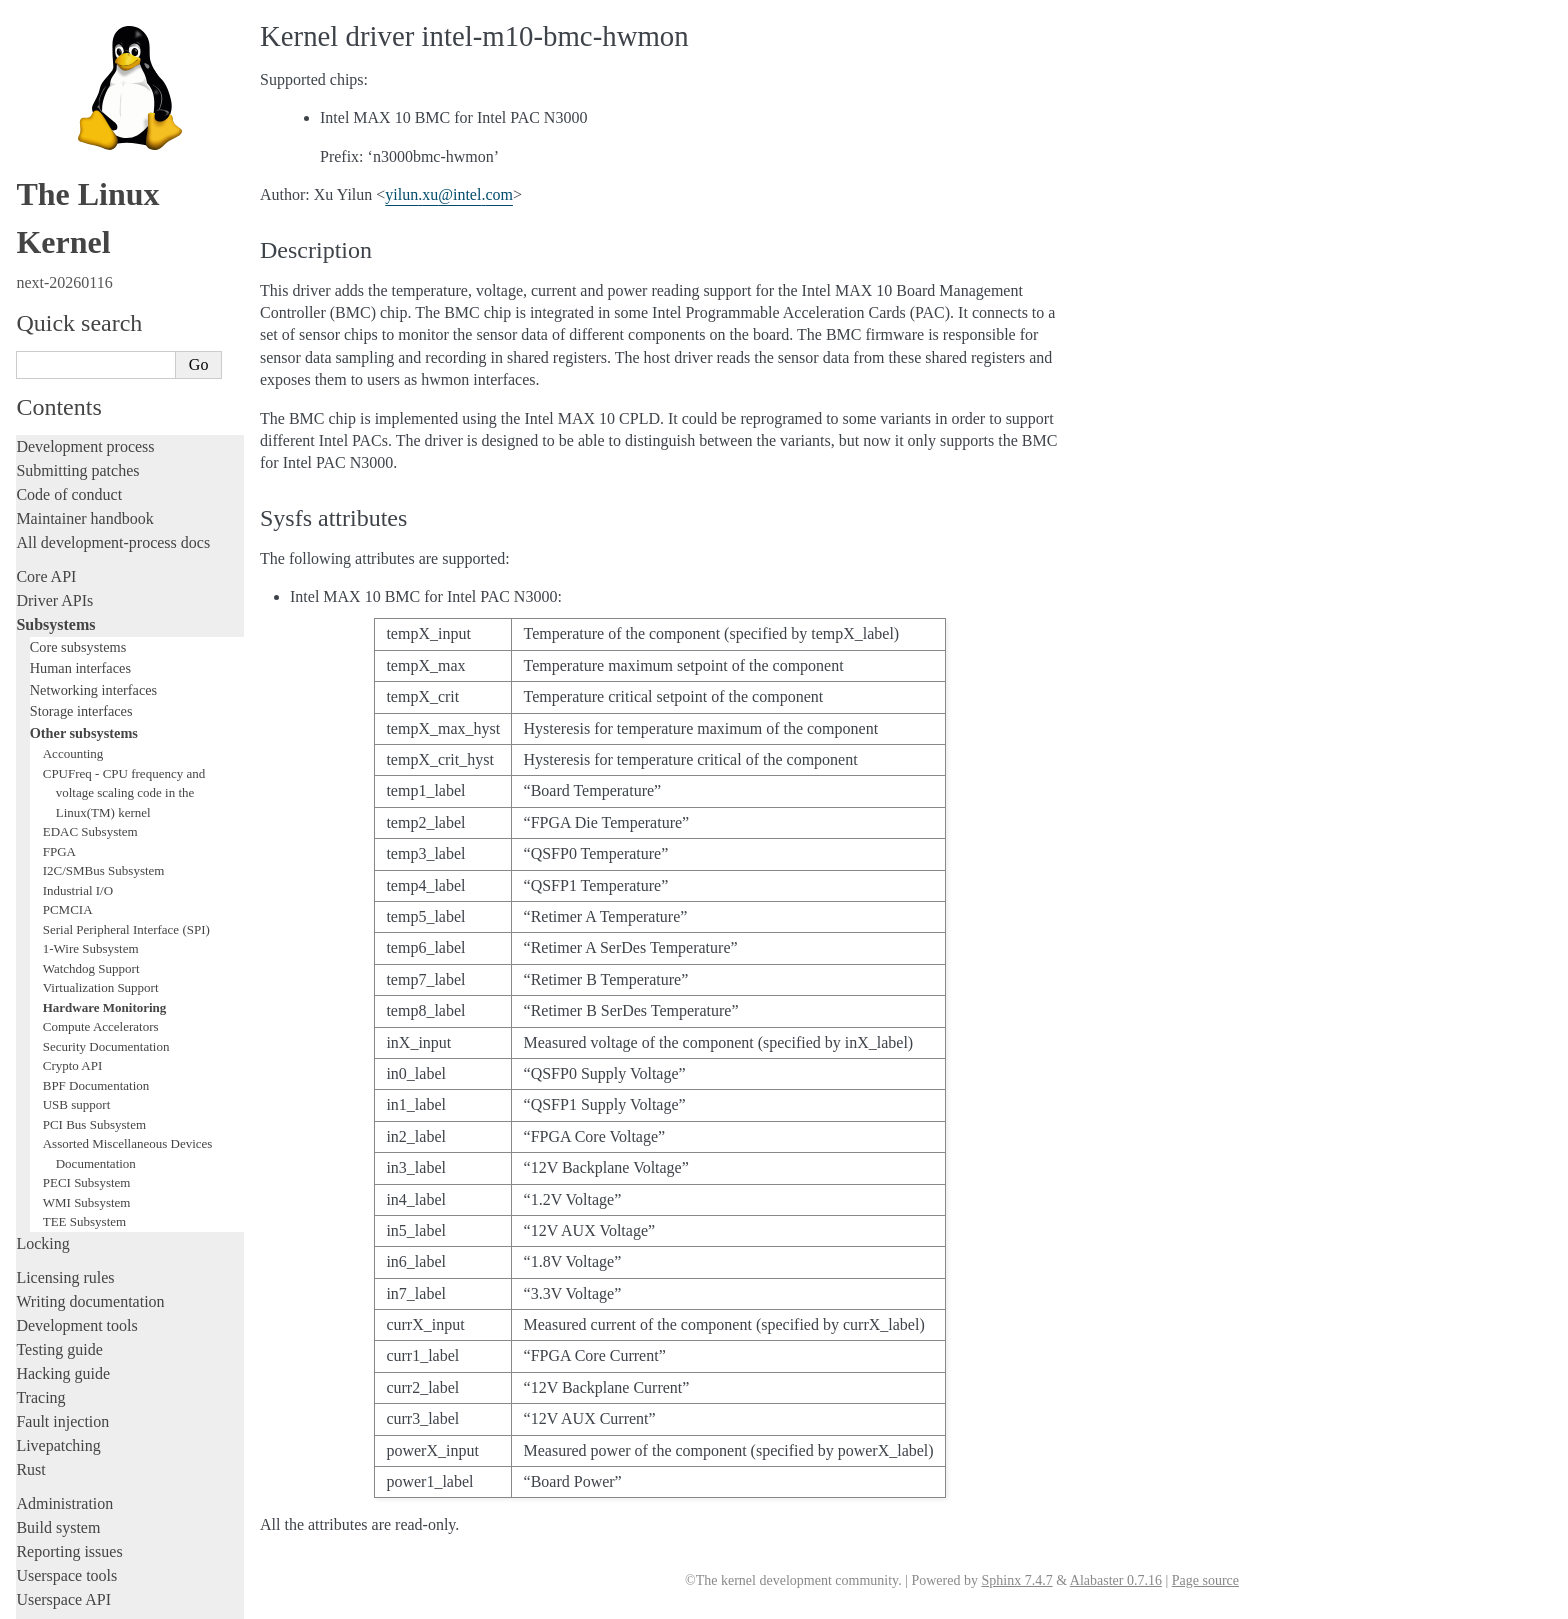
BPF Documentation (96, 846)
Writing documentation (90, 1062)
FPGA (59, 612)
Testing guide (59, 1110)
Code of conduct (69, 255)
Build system (58, 1288)
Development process (85, 207)
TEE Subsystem (84, 982)
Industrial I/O (78, 651)
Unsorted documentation (95, 1486)
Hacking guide (63, 1134)
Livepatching (58, 1206)
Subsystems (55, 385)
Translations (55, 1520)
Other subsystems (84, 494)
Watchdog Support (91, 729)
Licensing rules (65, 1038)
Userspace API (63, 1360)
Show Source (58, 1600)
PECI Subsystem (87, 943)
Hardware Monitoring (105, 768)
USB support (77, 865)
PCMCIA (68, 670)
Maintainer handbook (84, 279)
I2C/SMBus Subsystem (104, 631)
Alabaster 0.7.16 (1116, 1580)
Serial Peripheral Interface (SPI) (126, 690)
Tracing (40, 1158)
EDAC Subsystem (90, 592)
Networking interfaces (93, 451)
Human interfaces (80, 429)
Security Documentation (106, 807)
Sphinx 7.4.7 (1016, 1580)
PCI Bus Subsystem (94, 885)
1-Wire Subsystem (91, 709)
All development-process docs (113, 303)
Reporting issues (69, 1312)
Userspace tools (66, 1336)
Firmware (47, 1394)
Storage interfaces (81, 472)
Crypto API (73, 826)
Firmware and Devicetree (97, 1418)
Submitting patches (77, 231)
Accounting (73, 514)
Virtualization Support (101, 748)
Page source (1205, 1580)
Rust (30, 1230)
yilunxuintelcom (449, 194)
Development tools (76, 1086)
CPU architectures (74, 1452)
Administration (64, 1264)
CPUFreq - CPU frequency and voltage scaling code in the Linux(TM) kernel (124, 554)
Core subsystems (78, 408)
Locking (42, 1004)
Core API (46, 337)
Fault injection (62, 1182)
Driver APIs (54, 361)
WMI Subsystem (87, 963)
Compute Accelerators (101, 787)
